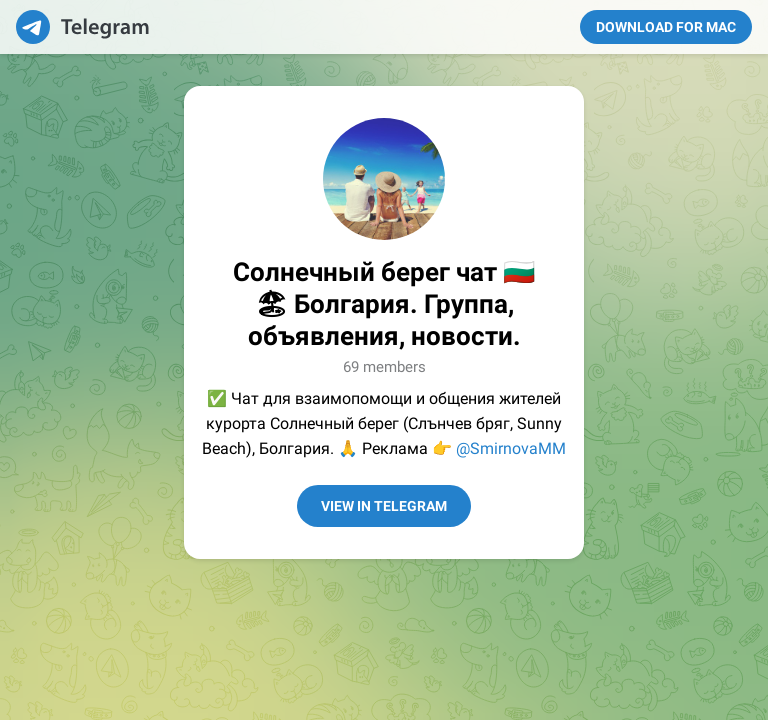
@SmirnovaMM (511, 448)
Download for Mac (666, 27)
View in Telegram (384, 506)
